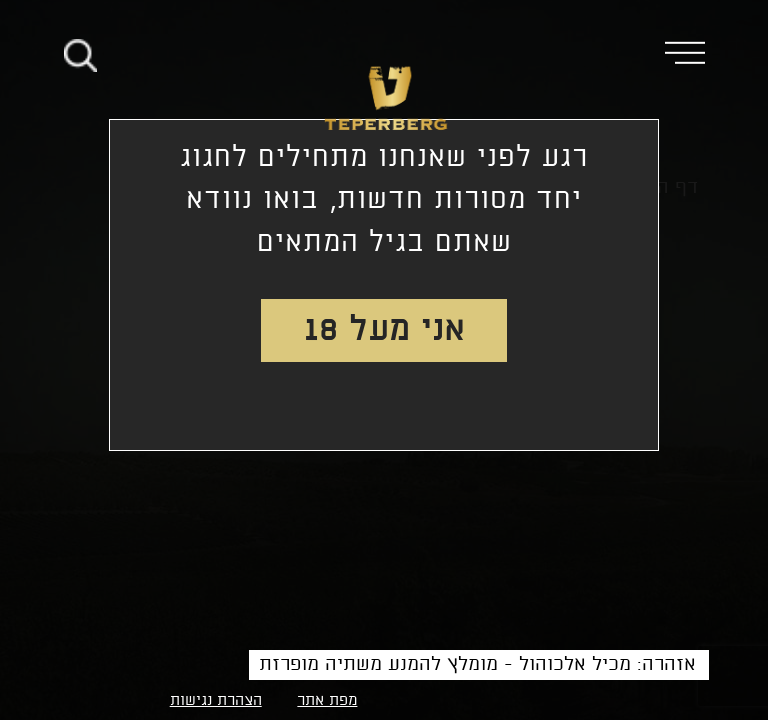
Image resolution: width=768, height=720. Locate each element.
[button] (699, 52)
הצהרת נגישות (216, 701)
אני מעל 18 (384, 330)
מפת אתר (327, 701)
